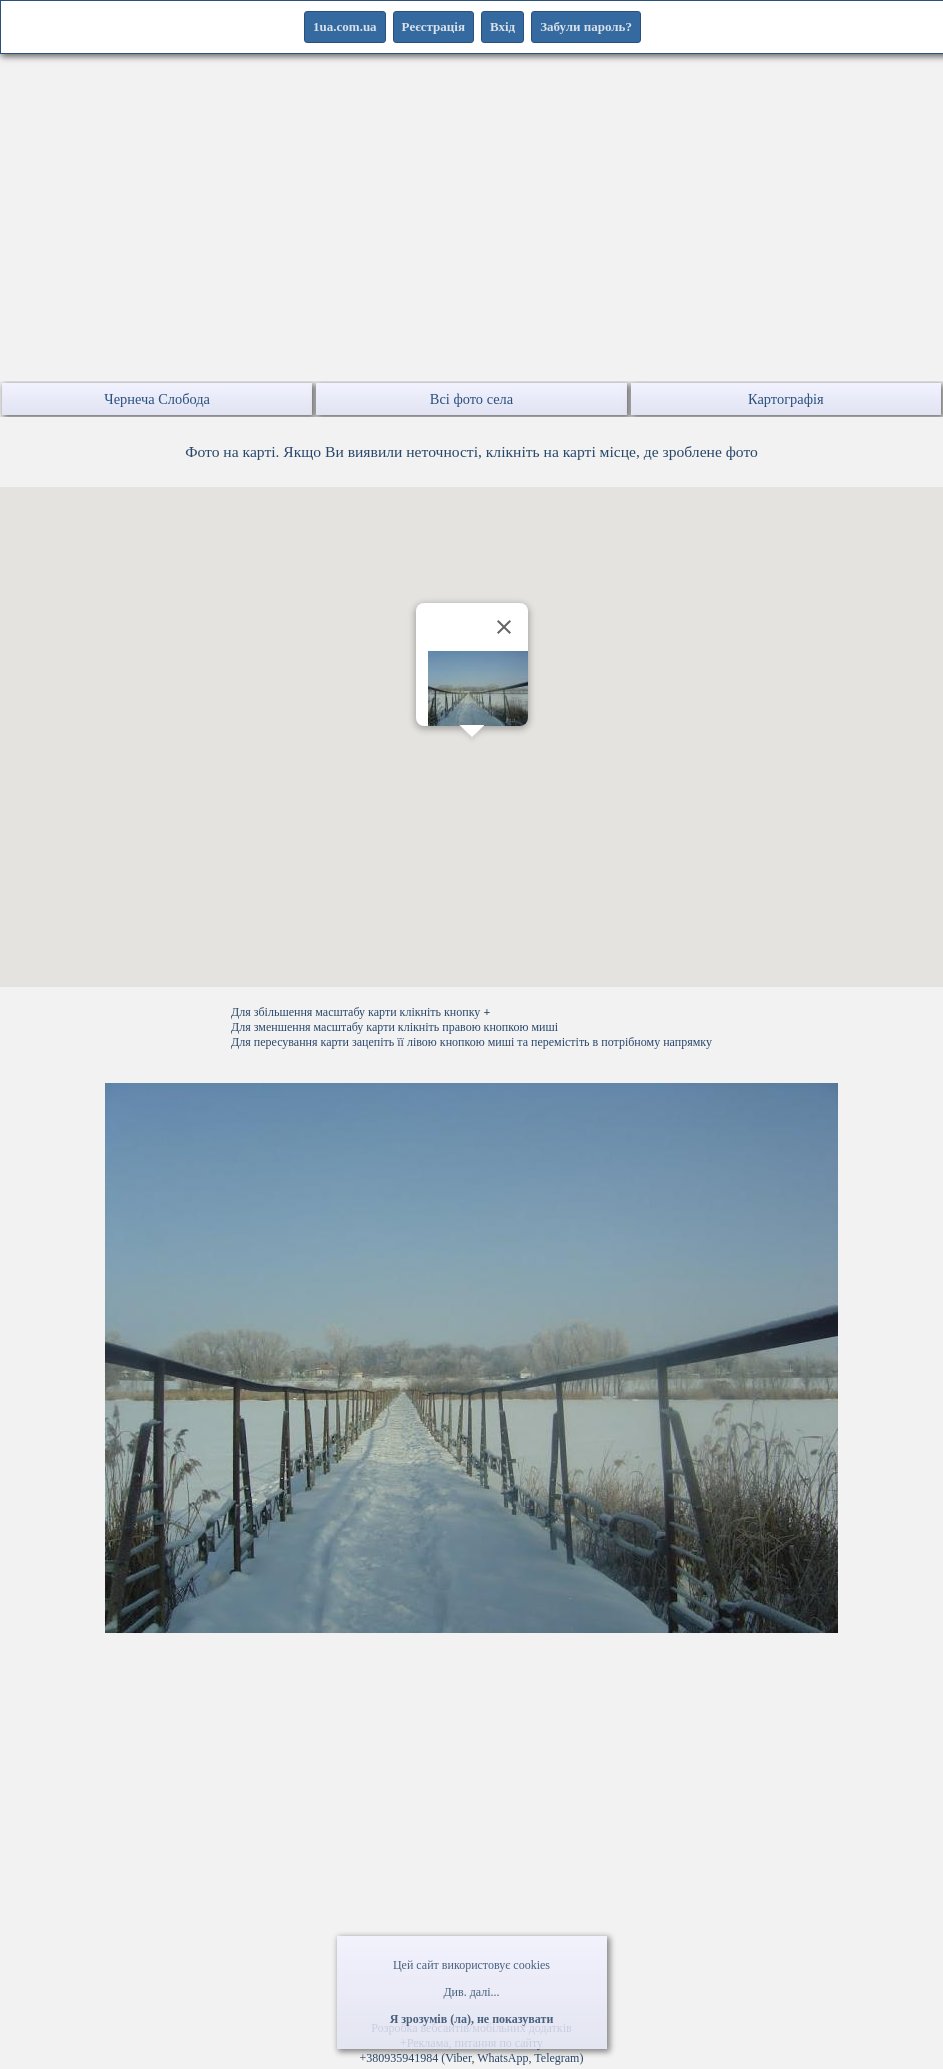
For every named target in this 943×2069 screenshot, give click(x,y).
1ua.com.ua (345, 26)
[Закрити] (504, 627)
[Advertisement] (471, 241)
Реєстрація (433, 26)
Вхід (502, 26)
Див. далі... (471, 1992)
